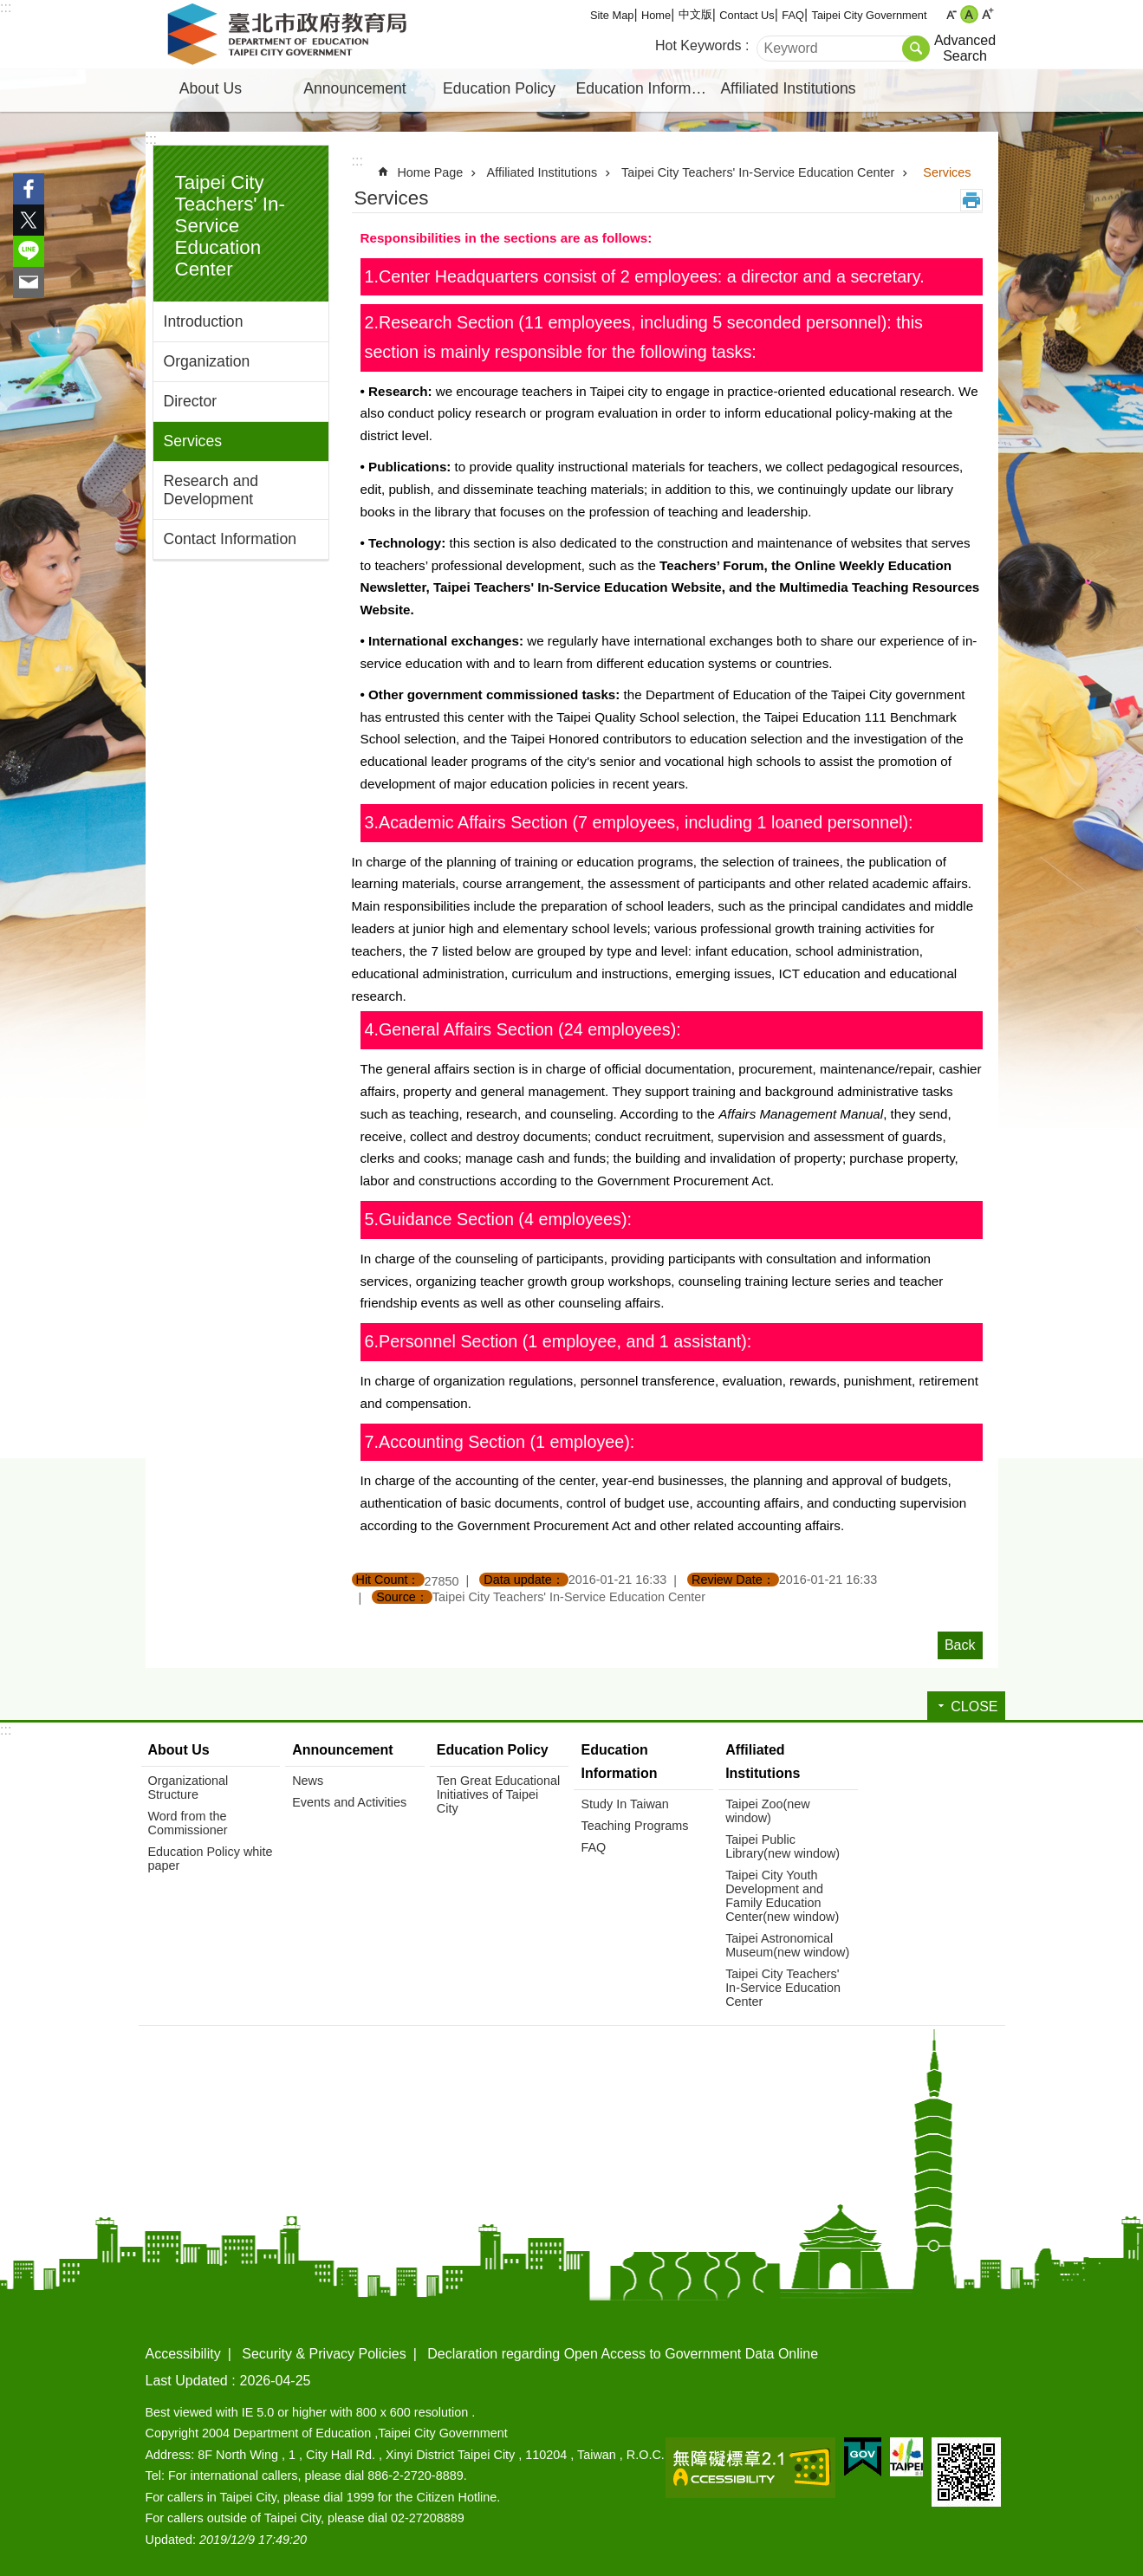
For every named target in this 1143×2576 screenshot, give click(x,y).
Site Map (612, 15)
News (307, 1781)
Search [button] (916, 49)
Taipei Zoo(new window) (767, 1811)
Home (656, 15)
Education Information (645, 88)
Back (960, 1645)
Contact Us (746, 15)
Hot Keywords (698, 45)
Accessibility (183, 2353)
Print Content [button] (971, 200)
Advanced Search (965, 48)
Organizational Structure (188, 1787)
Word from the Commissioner (188, 1823)
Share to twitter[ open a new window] (28, 220)
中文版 (695, 14)
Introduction (204, 321)
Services (193, 441)
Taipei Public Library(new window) (782, 1846)
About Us (210, 88)
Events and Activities (349, 1802)
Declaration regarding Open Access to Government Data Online (622, 2353)
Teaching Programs (634, 1826)
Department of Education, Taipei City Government (290, 34)
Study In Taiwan (624, 1804)
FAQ (793, 15)
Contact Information (230, 539)
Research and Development (211, 490)
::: (5, 7)
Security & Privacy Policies (324, 2353)
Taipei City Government (869, 15)
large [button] (987, 14)
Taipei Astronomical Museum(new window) (787, 1945)
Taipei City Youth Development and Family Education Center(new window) (782, 1896)
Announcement (354, 88)
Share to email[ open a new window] (28, 282)
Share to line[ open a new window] (28, 251)
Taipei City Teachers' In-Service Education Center (230, 226)
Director (191, 401)
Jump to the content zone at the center (9, 9)
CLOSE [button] (974, 1706)
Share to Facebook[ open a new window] (28, 188)
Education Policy (499, 88)
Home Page (430, 172)
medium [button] (969, 14)
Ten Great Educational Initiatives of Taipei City (498, 1794)
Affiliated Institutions (787, 88)
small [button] (951, 14)
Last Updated (187, 2380)
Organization (207, 361)
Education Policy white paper (210, 1858)
